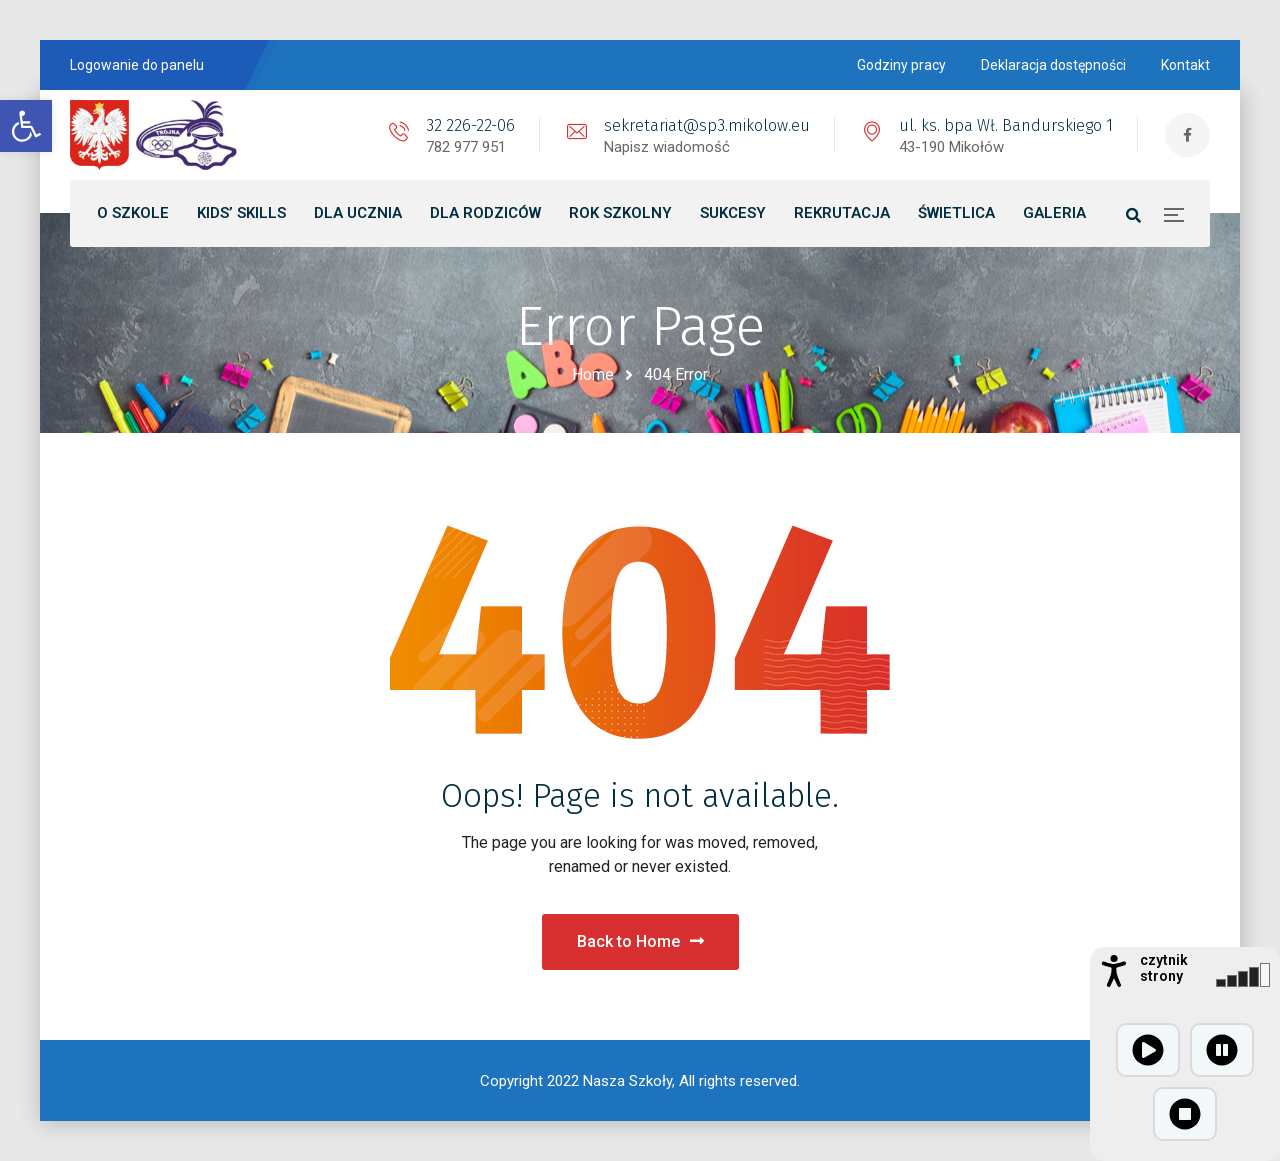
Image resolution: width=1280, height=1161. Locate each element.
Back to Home (640, 941)
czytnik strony (1164, 968)
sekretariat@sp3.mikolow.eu (707, 125)
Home (593, 374)
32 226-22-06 (470, 125)
